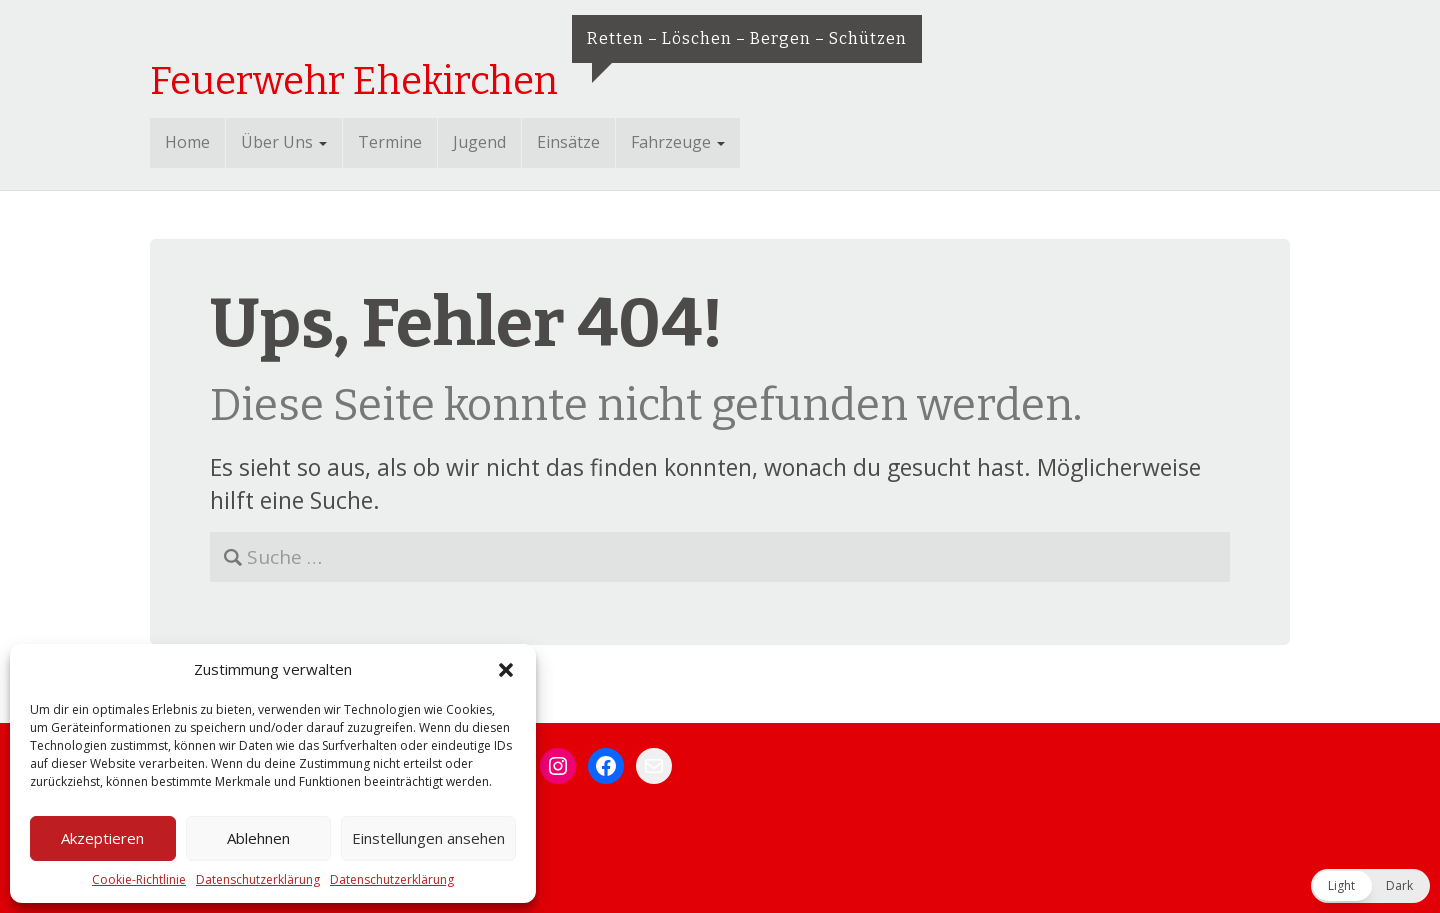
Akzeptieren (102, 838)
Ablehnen (258, 838)
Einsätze (568, 142)
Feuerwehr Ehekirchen (354, 81)
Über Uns (284, 142)
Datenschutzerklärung (258, 879)
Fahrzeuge (678, 142)
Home (187, 142)
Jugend (479, 142)
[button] (506, 670)
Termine (390, 142)
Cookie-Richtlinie (139, 879)
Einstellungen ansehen (428, 838)
